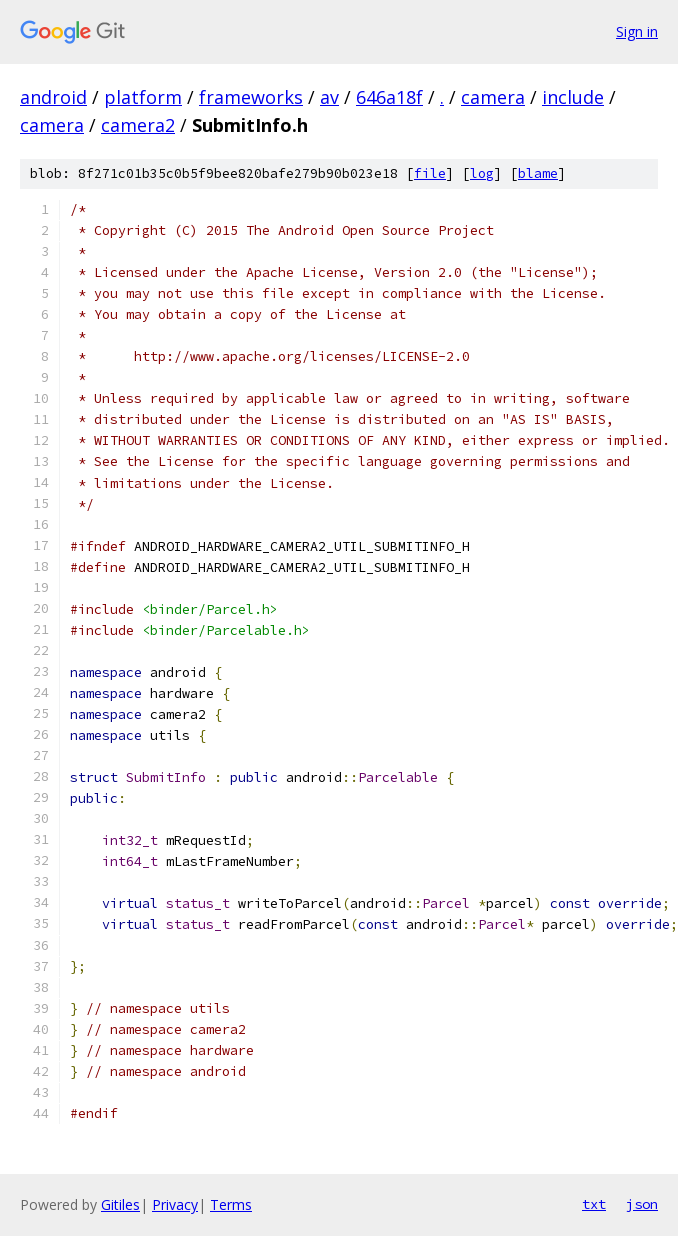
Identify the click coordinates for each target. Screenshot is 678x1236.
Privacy (175, 1204)
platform (143, 97)
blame (538, 173)
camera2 (138, 125)
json (642, 1204)
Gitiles (120, 1204)
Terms (231, 1204)
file (430, 173)
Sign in (637, 31)
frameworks (251, 97)
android (53, 97)
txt (594, 1204)
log (482, 173)
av (329, 97)
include (573, 97)
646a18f (389, 97)
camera (493, 97)
